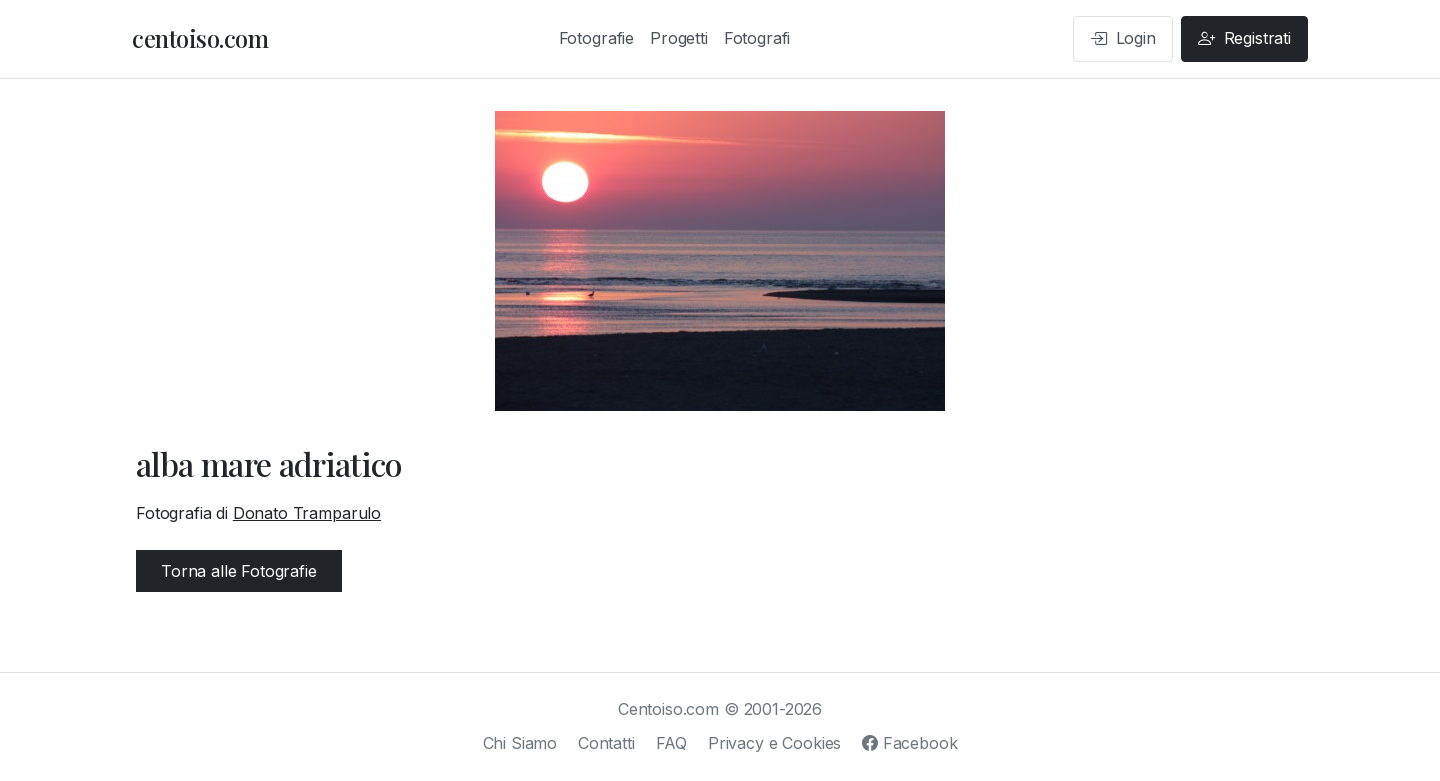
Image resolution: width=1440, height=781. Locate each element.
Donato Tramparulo (307, 513)
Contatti (606, 743)
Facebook (909, 743)
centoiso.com (200, 38)
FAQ (672, 743)
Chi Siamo (520, 743)
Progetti (679, 38)
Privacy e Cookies (774, 743)
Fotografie (596, 38)
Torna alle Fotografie (239, 571)
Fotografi (757, 38)
